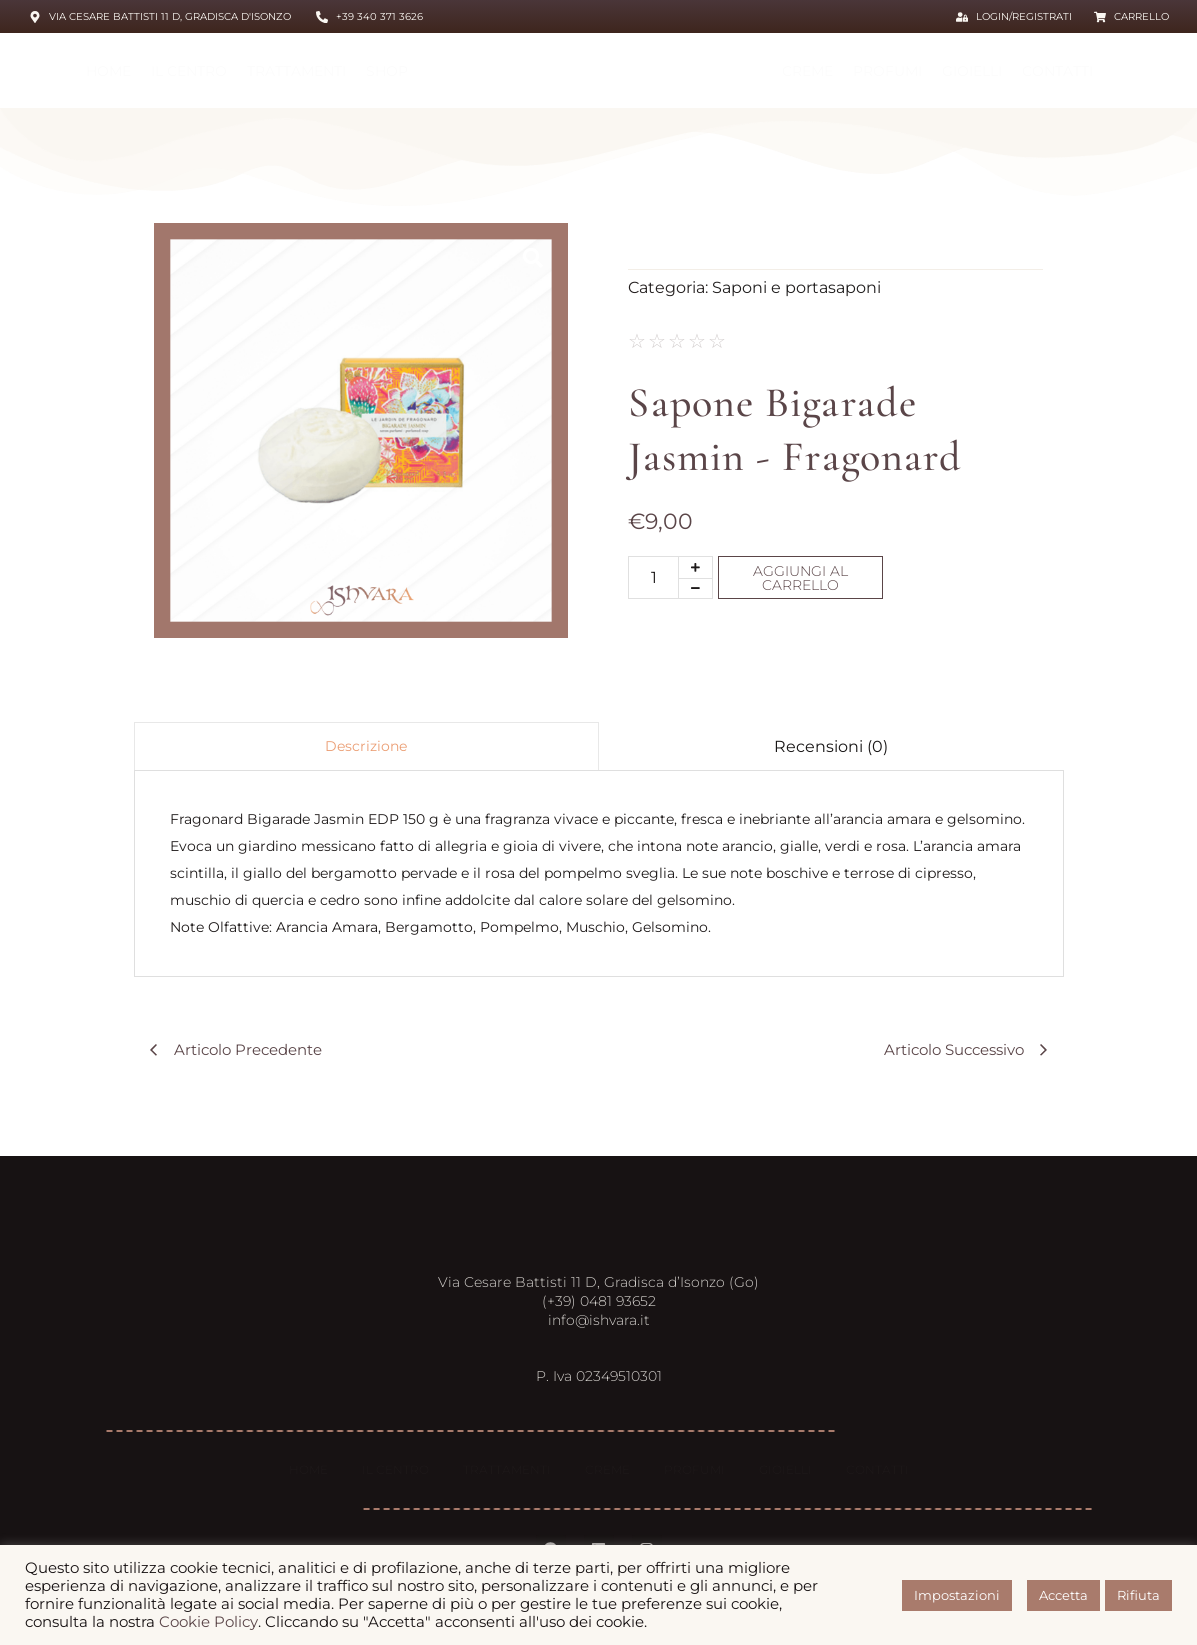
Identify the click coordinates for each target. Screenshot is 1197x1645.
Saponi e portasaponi (796, 287)
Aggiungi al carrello (800, 578)
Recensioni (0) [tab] (831, 746)
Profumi (887, 71)
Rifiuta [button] (1138, 1595)
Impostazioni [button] (957, 1595)
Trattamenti (296, 71)
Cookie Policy (208, 1622)
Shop (387, 71)
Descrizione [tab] (366, 746)
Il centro (189, 71)
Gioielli (972, 71)
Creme (807, 71)
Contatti (1057, 71)
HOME (108, 71)
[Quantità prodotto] (653, 577)
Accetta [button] (1063, 1595)
